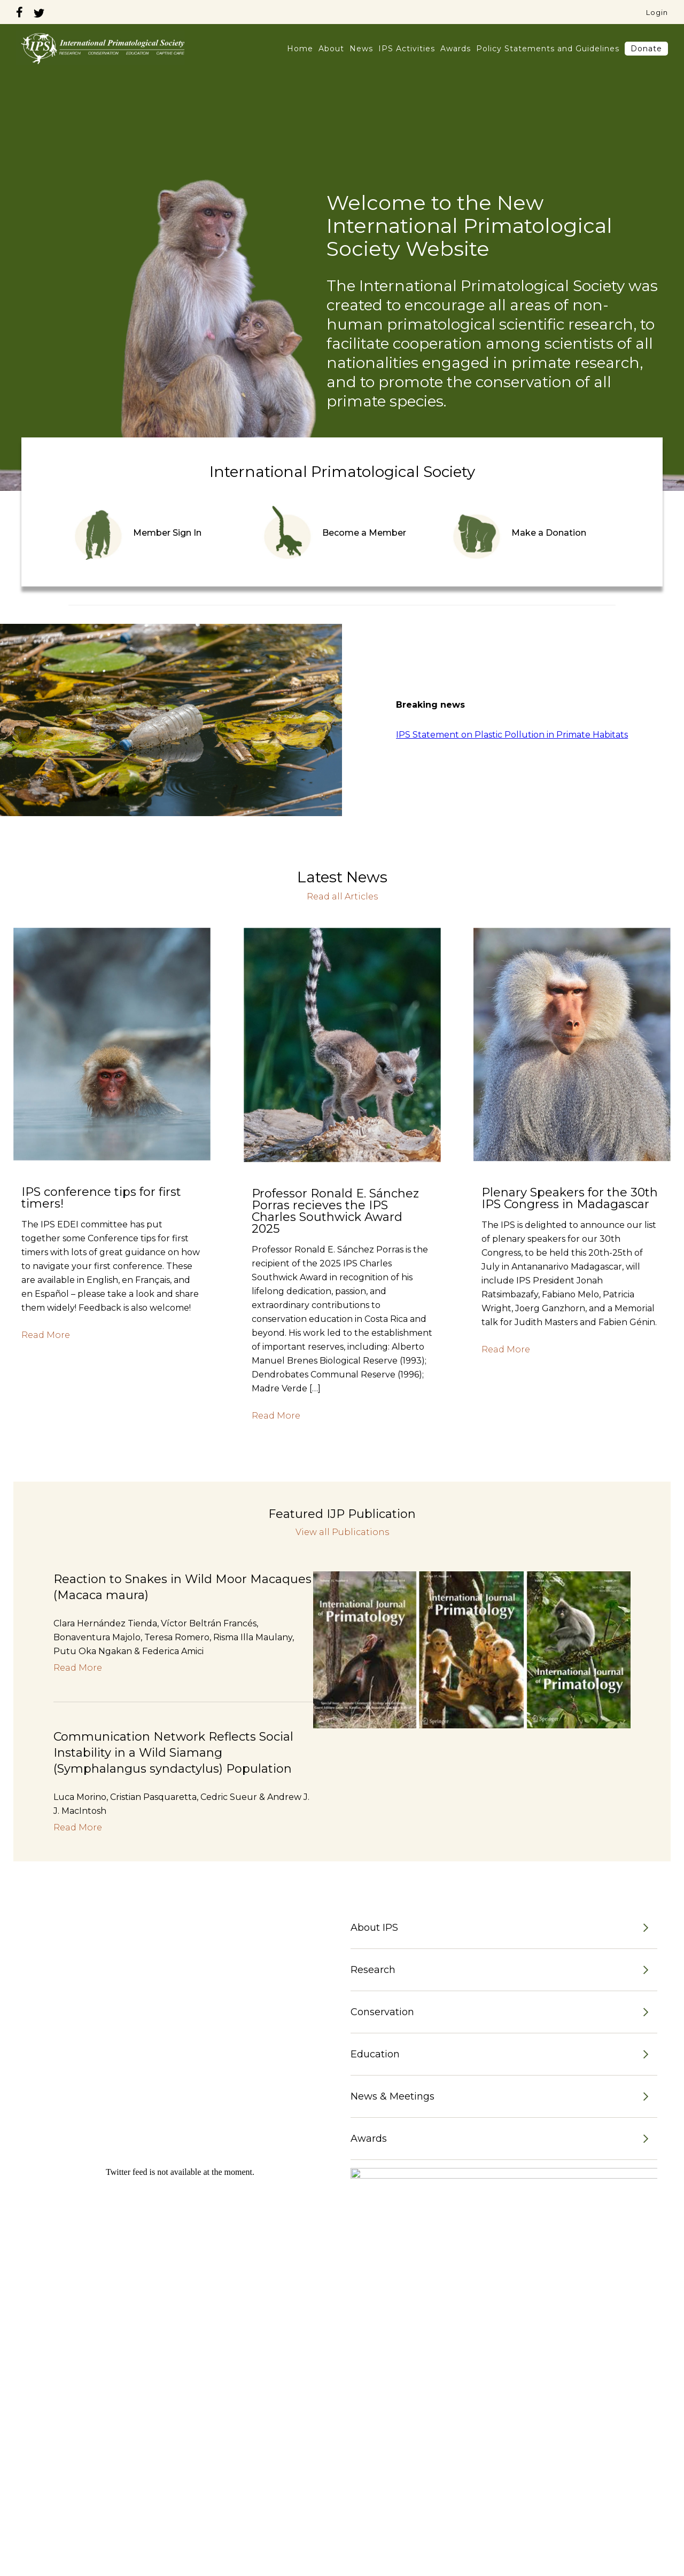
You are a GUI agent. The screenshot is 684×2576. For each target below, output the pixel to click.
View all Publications (342, 1532)
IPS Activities (406, 48)
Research (373, 1970)
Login (657, 12)
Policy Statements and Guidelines (547, 48)
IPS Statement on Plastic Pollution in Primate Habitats (512, 735)
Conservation (382, 2012)
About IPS (374, 1927)
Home (300, 48)
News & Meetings (392, 2096)
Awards (455, 48)
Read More (45, 1335)
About (331, 48)
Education (375, 2054)
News (361, 48)
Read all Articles (342, 896)
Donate (646, 48)
